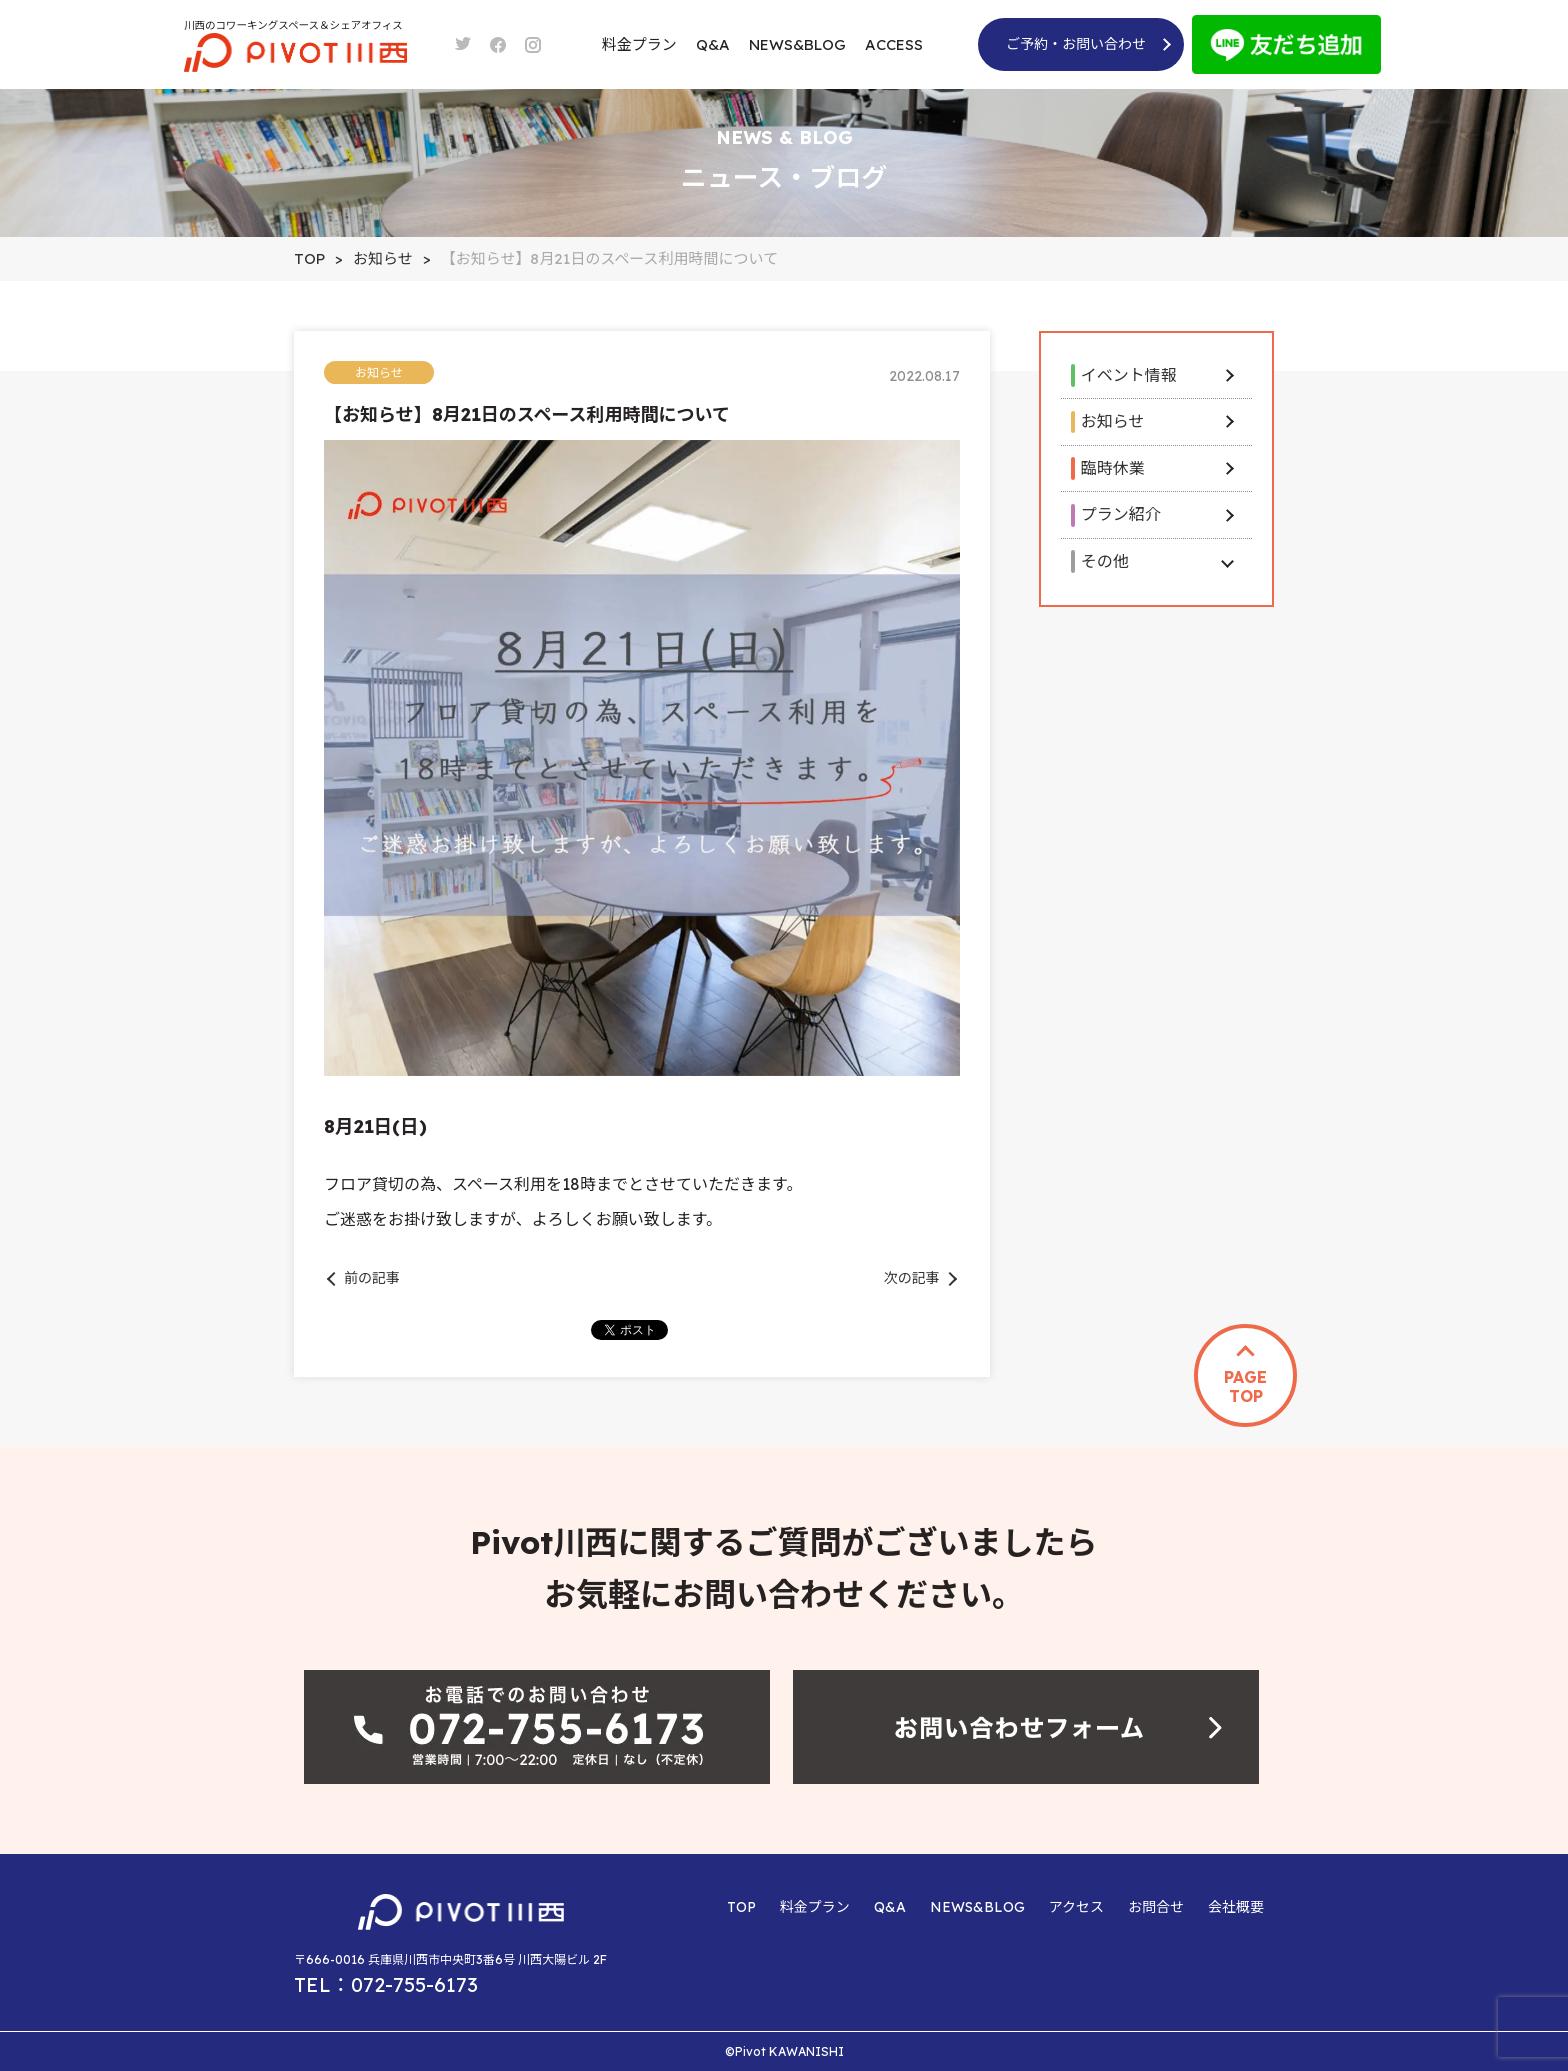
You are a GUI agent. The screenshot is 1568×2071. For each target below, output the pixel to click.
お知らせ (1113, 421)
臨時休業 (1113, 468)
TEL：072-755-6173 (386, 1984)
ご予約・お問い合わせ (1076, 44)
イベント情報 (1129, 375)
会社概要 (1236, 1907)
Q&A (713, 44)
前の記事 (372, 1278)
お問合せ (1156, 1907)
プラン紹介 (1121, 514)
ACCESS (894, 44)
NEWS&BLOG (797, 44)
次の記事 (912, 1278)
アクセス (1076, 1907)
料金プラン (639, 44)
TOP (741, 1907)
